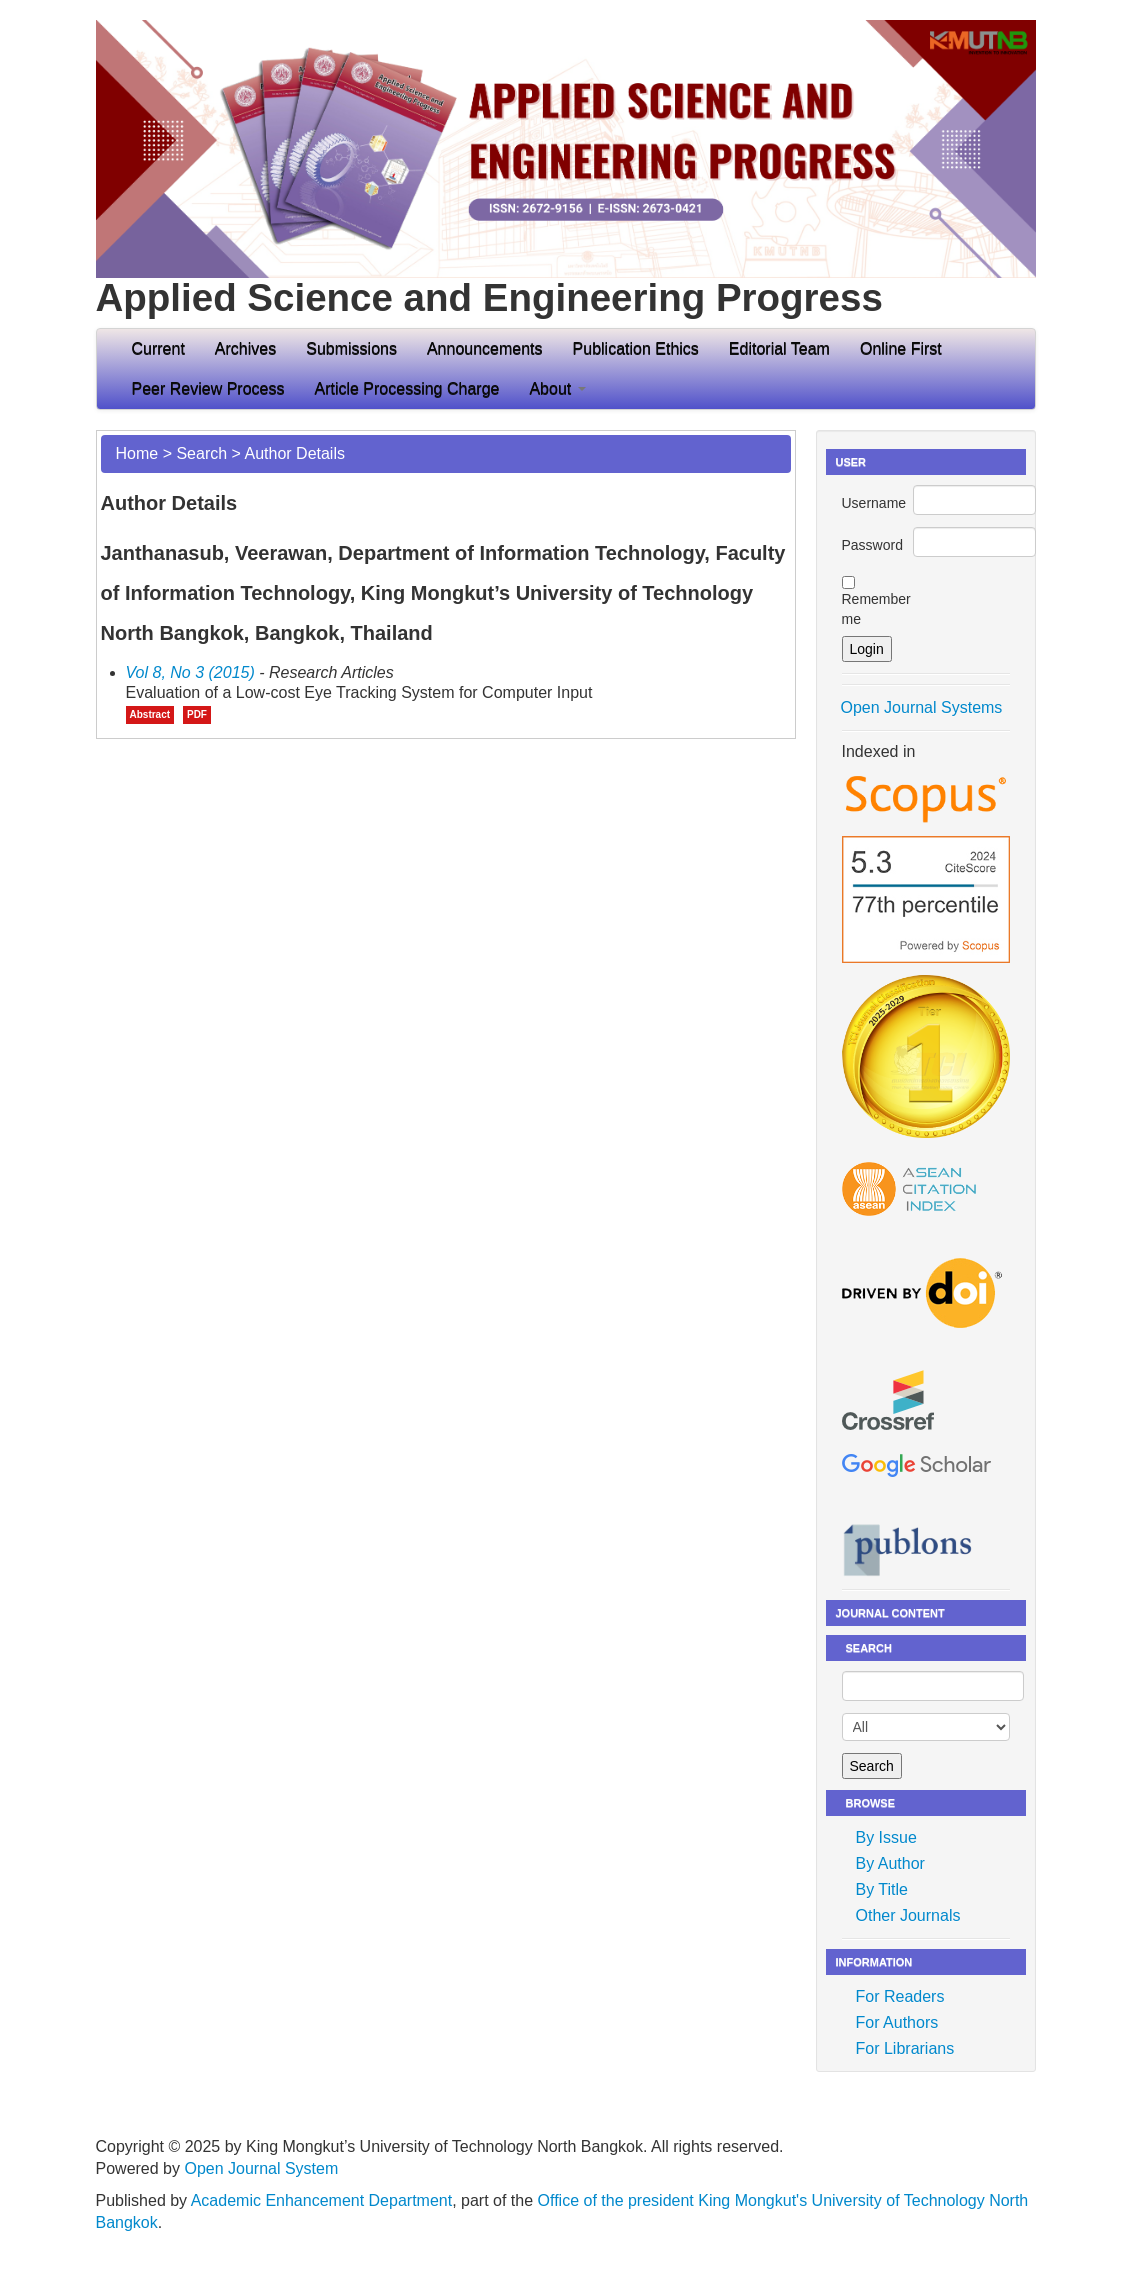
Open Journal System (261, 2168)
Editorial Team (779, 348)
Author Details (294, 453)
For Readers (900, 1996)
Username (874, 503)
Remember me (876, 609)
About (557, 388)
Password (872, 545)
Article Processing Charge (406, 388)
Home (137, 453)
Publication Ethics (636, 348)
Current (158, 348)
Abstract (150, 714)
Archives (245, 348)
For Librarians (905, 2048)
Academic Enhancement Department (321, 2200)
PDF (197, 714)
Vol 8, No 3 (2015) (190, 672)
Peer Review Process (208, 388)
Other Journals (908, 1915)
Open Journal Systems (922, 707)
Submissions (351, 348)
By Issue (886, 1837)
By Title (882, 1889)
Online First (901, 348)
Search (201, 453)
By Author (890, 1863)
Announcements (485, 348)
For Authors (897, 2022)
